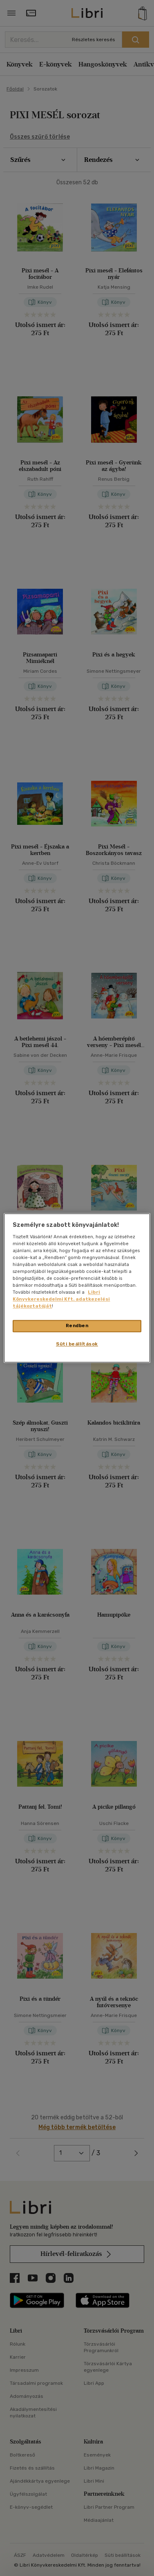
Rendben (77, 1326)
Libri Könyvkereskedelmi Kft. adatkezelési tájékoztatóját (61, 1299)
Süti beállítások (77, 1344)
